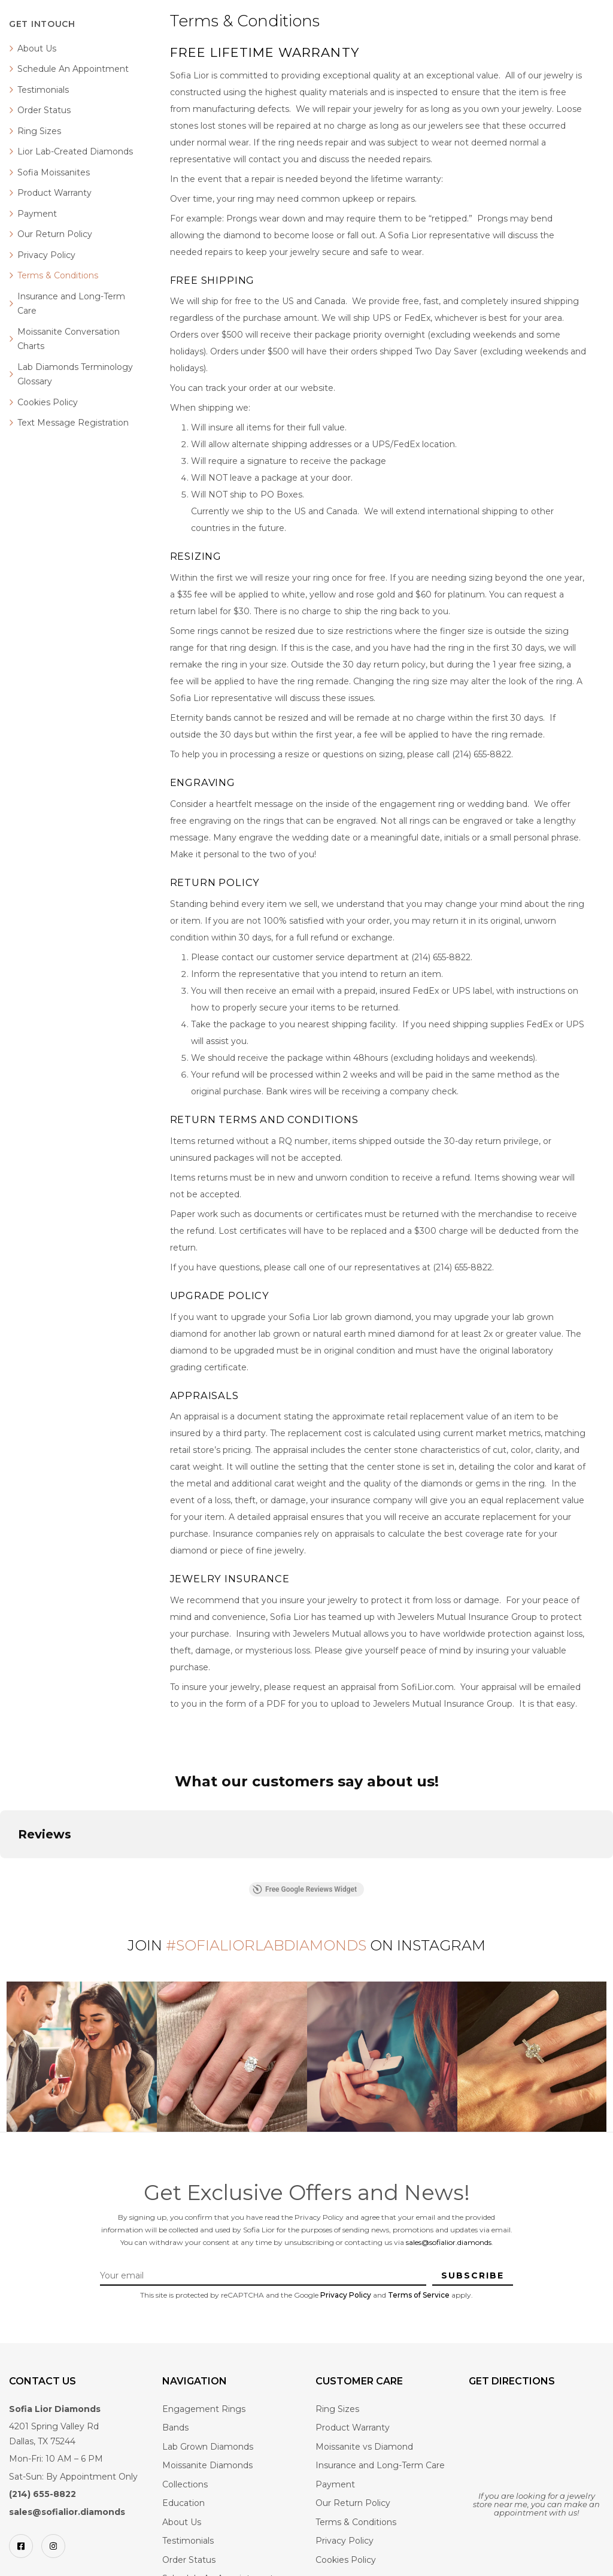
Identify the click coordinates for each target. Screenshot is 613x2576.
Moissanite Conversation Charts (68, 339)
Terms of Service (419, 2294)
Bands (175, 2427)
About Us (36, 48)
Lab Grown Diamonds (207, 2446)
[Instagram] (53, 2546)
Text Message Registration (73, 422)
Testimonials (43, 89)
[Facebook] (21, 2546)
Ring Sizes (39, 131)
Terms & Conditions (57, 275)
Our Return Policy (54, 234)
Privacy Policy (46, 255)
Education (183, 2503)
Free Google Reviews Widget (305, 1889)
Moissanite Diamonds (207, 2465)
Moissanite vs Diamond (364, 2446)
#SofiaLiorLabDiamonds (266, 1945)
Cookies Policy (47, 402)
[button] (9, 1870)
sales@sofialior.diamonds (448, 2242)
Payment (37, 213)
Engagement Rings (203, 2409)
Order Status (44, 110)
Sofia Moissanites (53, 172)
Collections (185, 2484)
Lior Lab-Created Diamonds (75, 151)
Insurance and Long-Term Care (71, 304)
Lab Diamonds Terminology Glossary (75, 374)
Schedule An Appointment (73, 68)
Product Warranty (54, 192)
